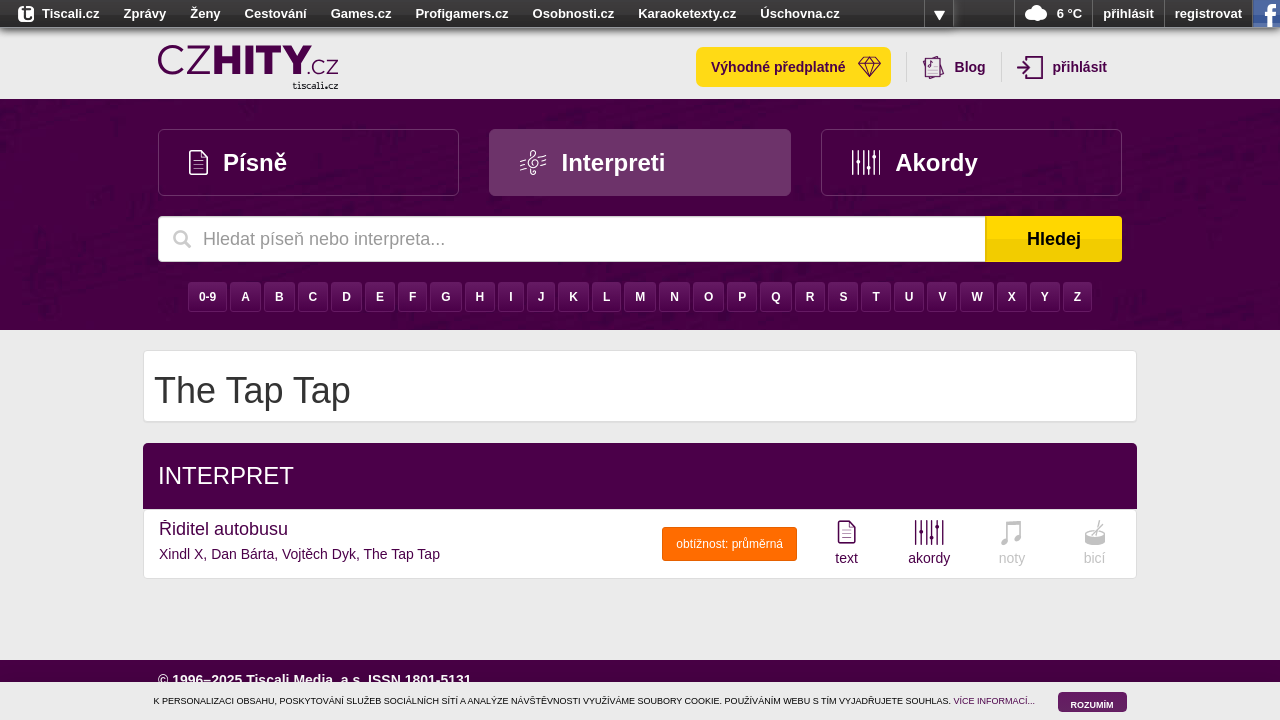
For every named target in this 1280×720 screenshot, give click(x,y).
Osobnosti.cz (574, 13)
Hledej (1054, 239)
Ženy (205, 13)
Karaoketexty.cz (687, 13)
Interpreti (592, 162)
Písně (238, 162)
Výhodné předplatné (796, 67)
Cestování (276, 13)
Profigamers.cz (461, 13)
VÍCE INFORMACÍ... (995, 701)
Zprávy (145, 13)
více (939, 14)
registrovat (1208, 13)
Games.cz (361, 13)
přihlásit (1128, 13)
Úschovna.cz (799, 13)
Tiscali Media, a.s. (305, 680)
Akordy (915, 162)
